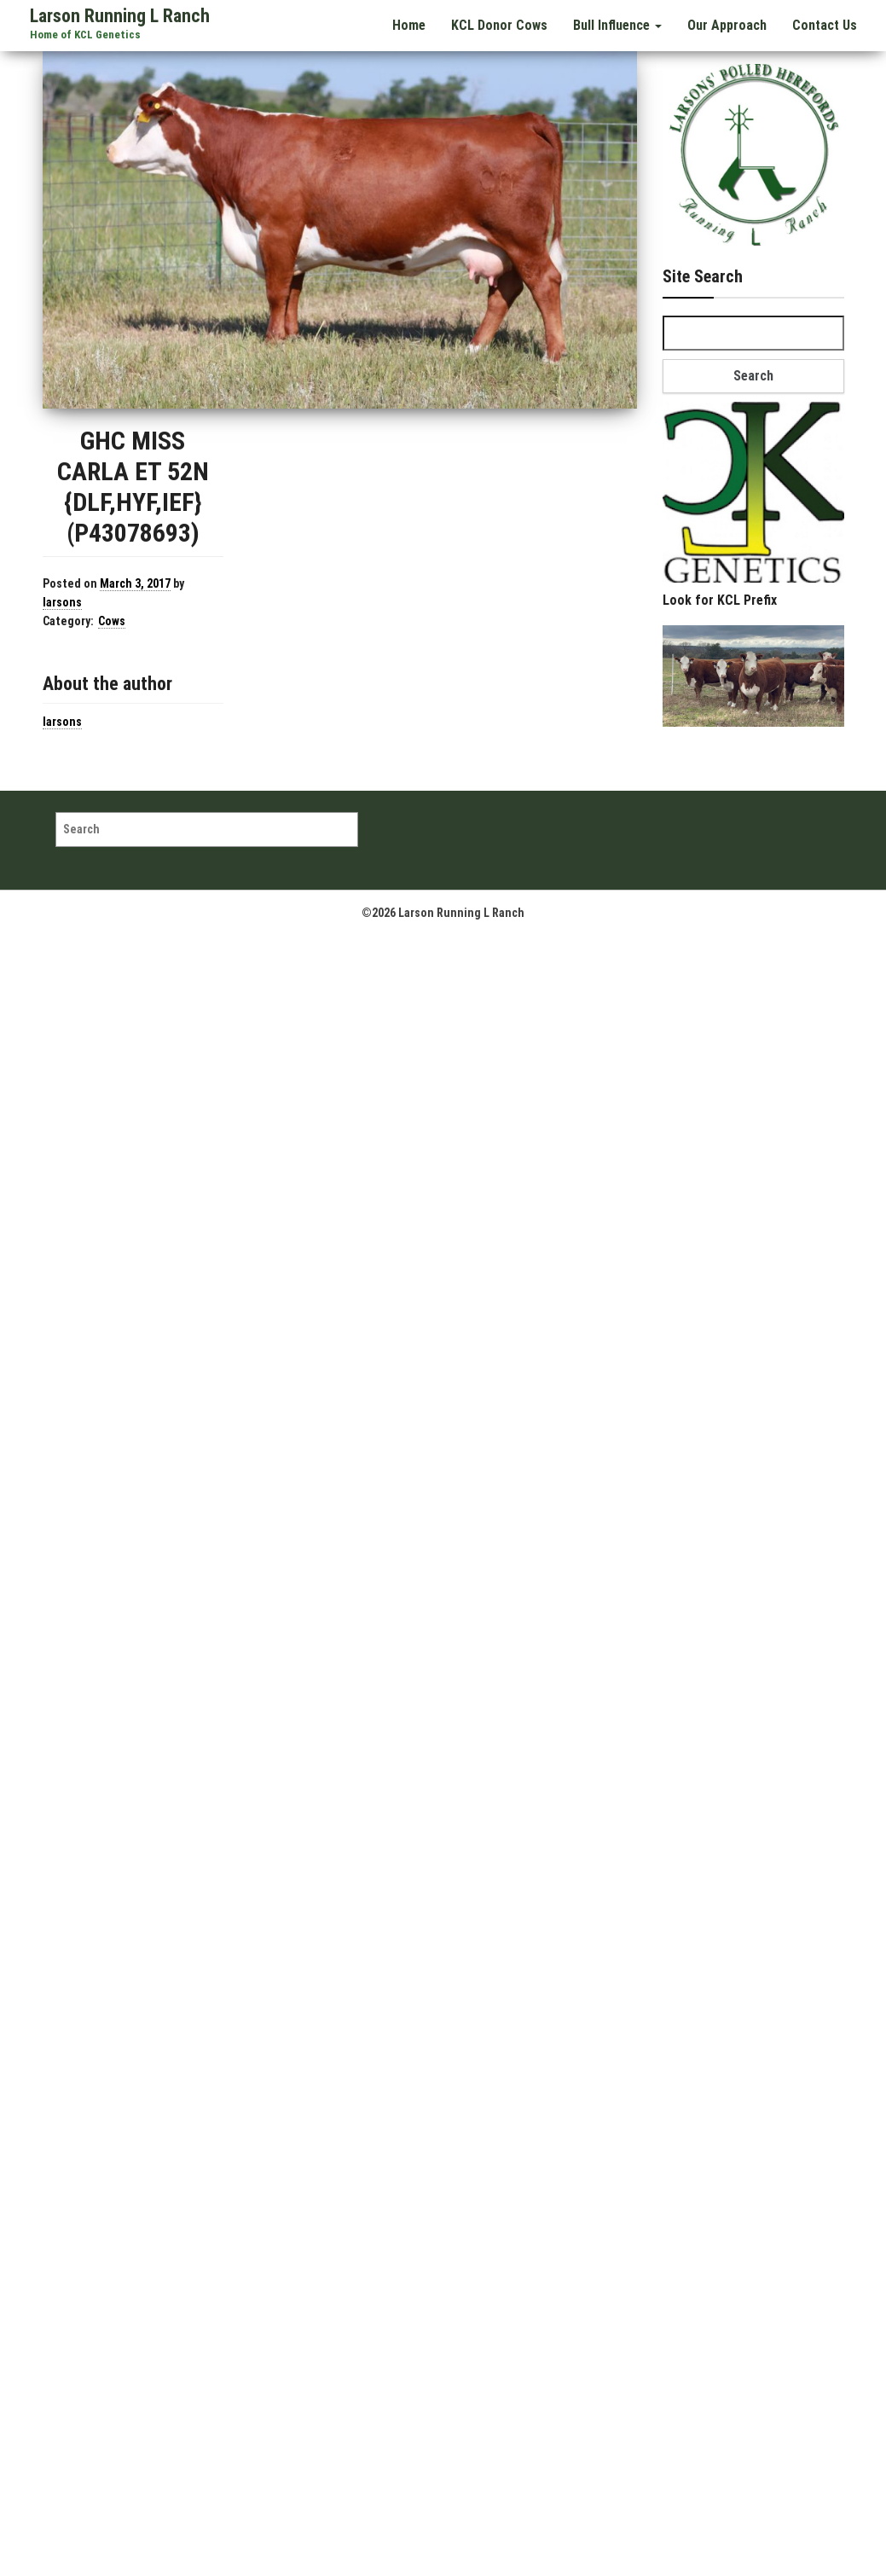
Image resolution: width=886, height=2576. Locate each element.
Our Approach (727, 24)
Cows (111, 621)
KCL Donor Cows (502, 24)
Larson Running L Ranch (120, 15)
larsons (62, 602)
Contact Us (824, 24)
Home (413, 24)
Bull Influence (619, 24)
